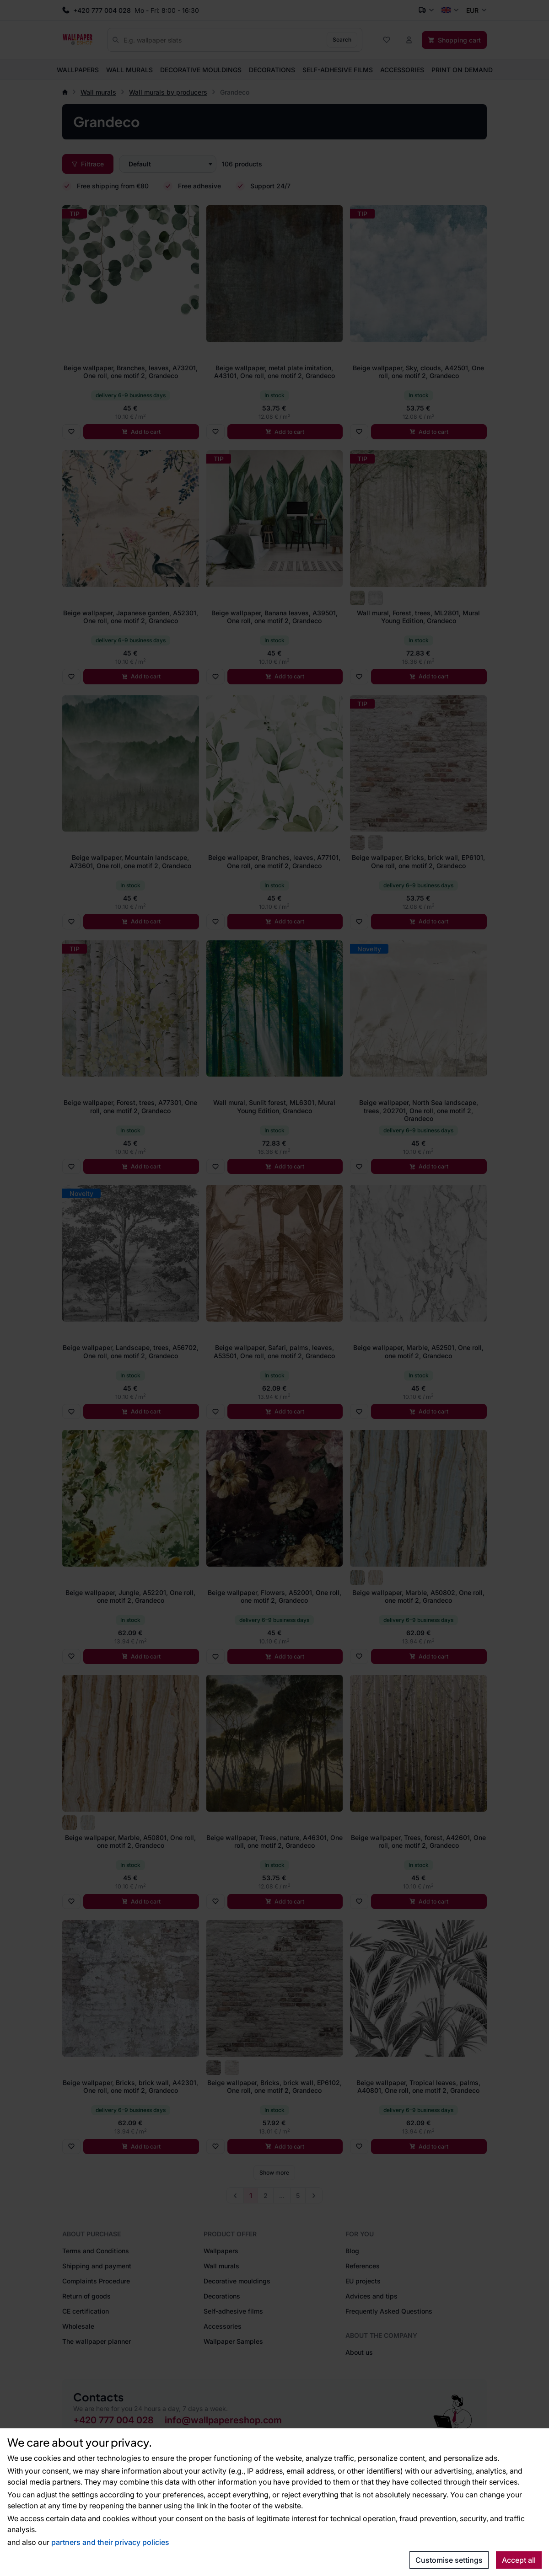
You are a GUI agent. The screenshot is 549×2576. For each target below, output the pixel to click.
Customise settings (449, 2560)
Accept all (519, 2560)
